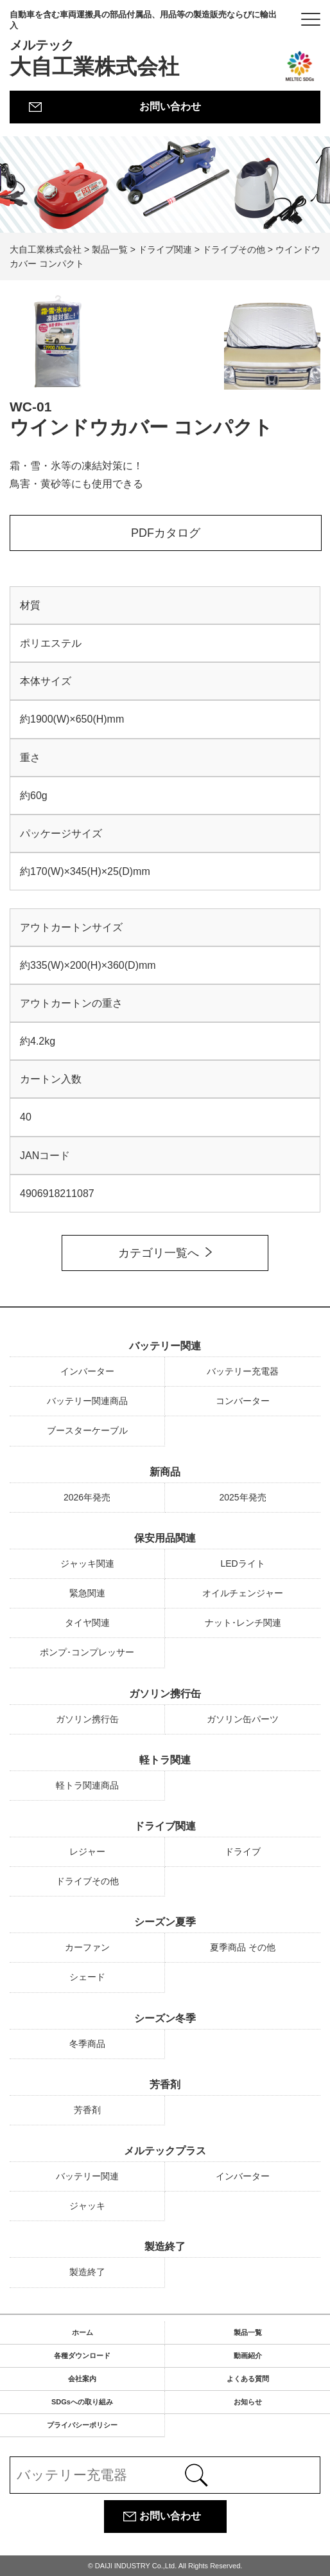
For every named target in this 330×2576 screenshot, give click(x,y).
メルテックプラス (165, 2150)
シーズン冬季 (165, 2018)
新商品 (165, 1471)
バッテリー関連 (165, 1345)
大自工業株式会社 (146, 44)
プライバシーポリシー (82, 2425)
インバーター (87, 1371)
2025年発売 (242, 1497)
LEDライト (242, 1563)
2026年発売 (87, 1497)
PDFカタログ (165, 533)
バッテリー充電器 (243, 1371)
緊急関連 (87, 1593)
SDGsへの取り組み (82, 2402)
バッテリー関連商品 (87, 1401)
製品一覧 (248, 2332)
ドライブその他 (87, 1881)
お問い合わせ (170, 106)
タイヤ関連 (87, 1622)
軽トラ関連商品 (87, 1785)
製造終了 (165, 2246)
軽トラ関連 (165, 1759)
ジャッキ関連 (87, 1563)
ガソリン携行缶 (165, 1693)
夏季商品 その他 (242, 1947)
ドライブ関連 (165, 1826)
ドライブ (243, 1851)
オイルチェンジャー (242, 1593)
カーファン (87, 1947)
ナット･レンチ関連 (243, 1622)
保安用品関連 (165, 1538)
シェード (87, 1977)
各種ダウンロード (82, 2355)
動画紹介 (248, 2355)
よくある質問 (248, 2378)
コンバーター (243, 1401)
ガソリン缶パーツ (243, 1719)
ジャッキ (87, 2206)
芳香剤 (165, 2084)
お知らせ (248, 2402)
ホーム (82, 2332)
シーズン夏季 (165, 1921)
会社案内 (82, 2378)
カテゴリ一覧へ (158, 1253)
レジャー (87, 1851)
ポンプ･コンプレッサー (87, 1652)
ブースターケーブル (87, 1430)
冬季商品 (87, 2044)
